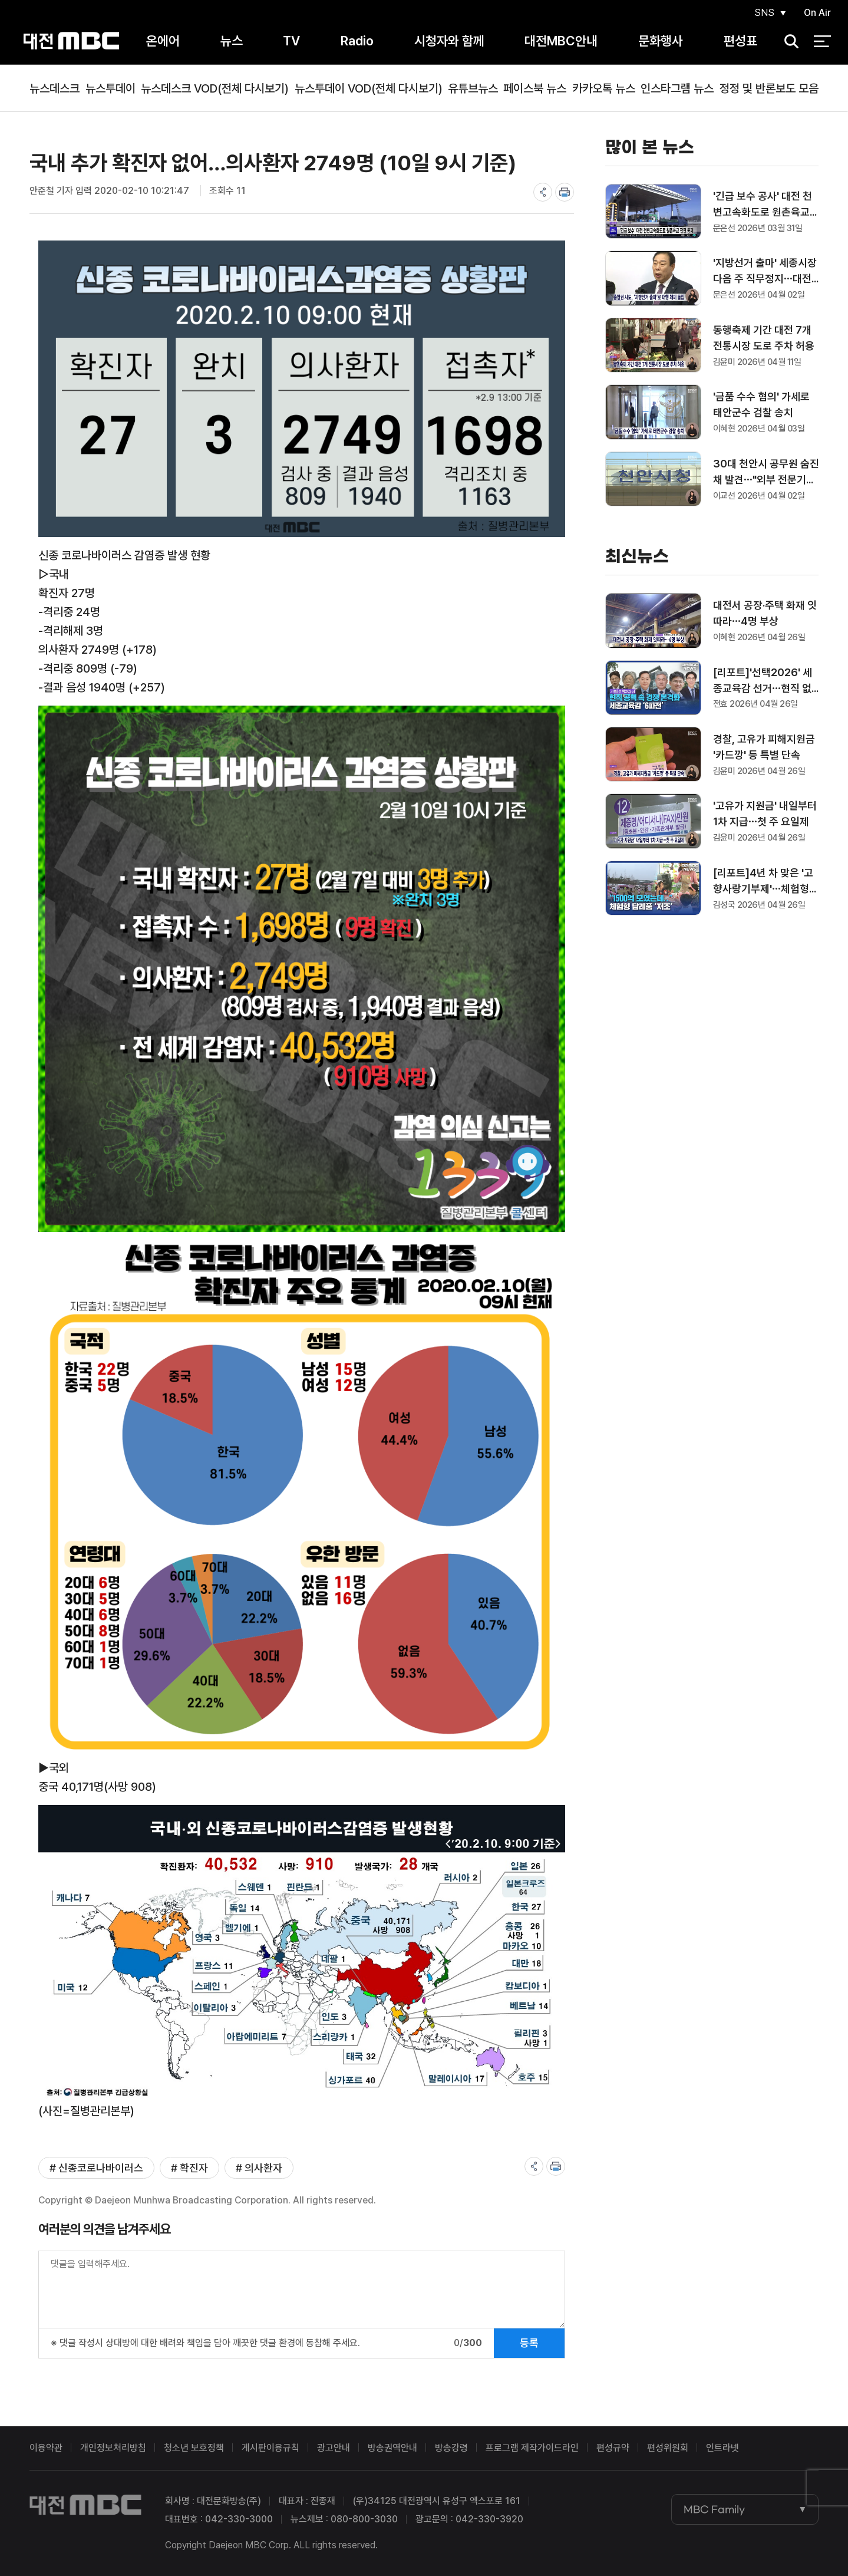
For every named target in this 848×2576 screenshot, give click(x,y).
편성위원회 (667, 2447)
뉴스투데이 (110, 88)
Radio (357, 40)
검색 (787, 41)
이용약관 (45, 2447)
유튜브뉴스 (473, 88)
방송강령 (451, 2447)
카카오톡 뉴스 (603, 88)
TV (291, 40)
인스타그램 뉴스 (677, 88)
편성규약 (612, 2447)
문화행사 (660, 40)
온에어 (163, 40)
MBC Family (714, 2509)
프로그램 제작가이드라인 (532, 2447)
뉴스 (231, 40)
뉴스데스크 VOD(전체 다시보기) (215, 88)
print (564, 192)
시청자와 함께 (449, 40)
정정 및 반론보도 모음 (769, 88)
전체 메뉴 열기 (822, 41)
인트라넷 (722, 2447)
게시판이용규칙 (270, 2447)
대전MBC (71, 41)
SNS (764, 12)
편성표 (740, 40)
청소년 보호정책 (194, 2447)
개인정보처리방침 (113, 2447)
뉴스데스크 (54, 88)
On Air (817, 12)
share (542, 192)
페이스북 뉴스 (534, 88)
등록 (529, 2343)
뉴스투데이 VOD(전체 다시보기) (369, 88)
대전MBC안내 (561, 40)
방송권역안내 (392, 2447)
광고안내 (333, 2447)
